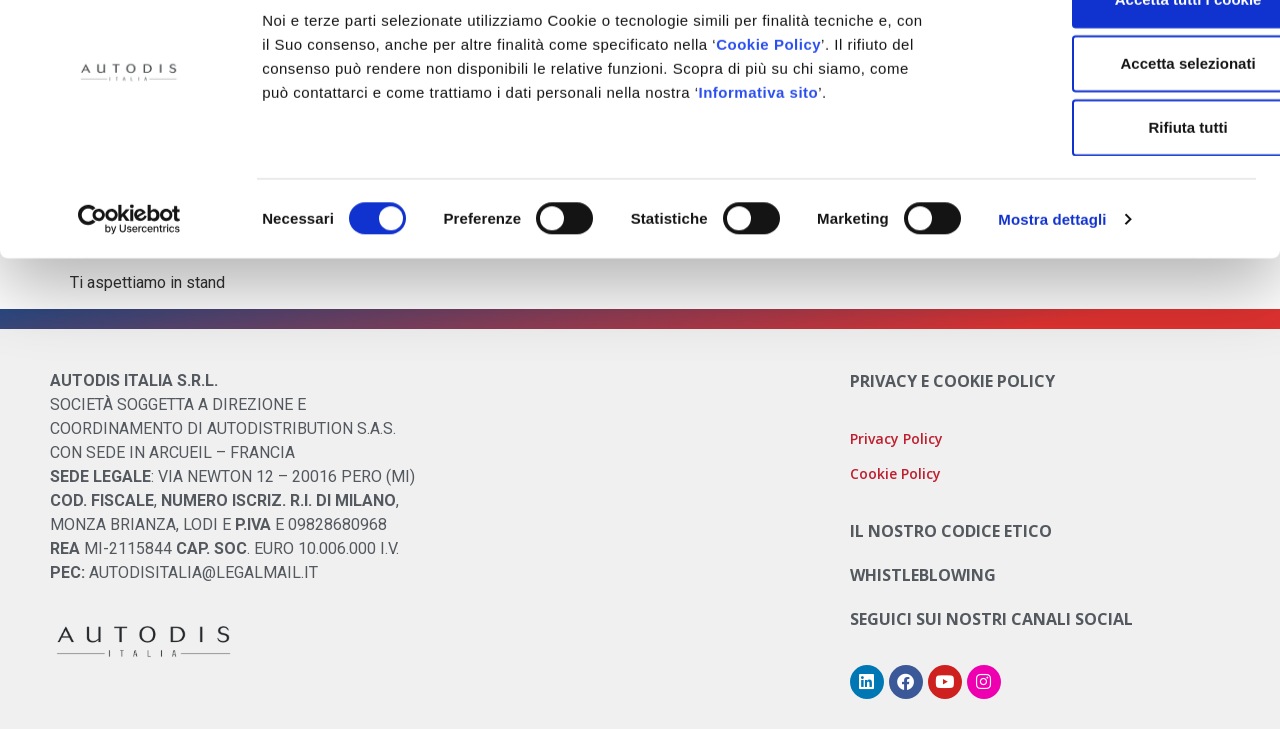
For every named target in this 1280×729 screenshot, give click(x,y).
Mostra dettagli (1052, 271)
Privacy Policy (896, 438)
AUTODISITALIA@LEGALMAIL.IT (203, 572)
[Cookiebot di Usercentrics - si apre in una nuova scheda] (129, 272)
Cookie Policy (768, 96)
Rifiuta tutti (1112, 179)
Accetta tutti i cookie (1113, 51)
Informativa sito (759, 144)
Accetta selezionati (1112, 115)
